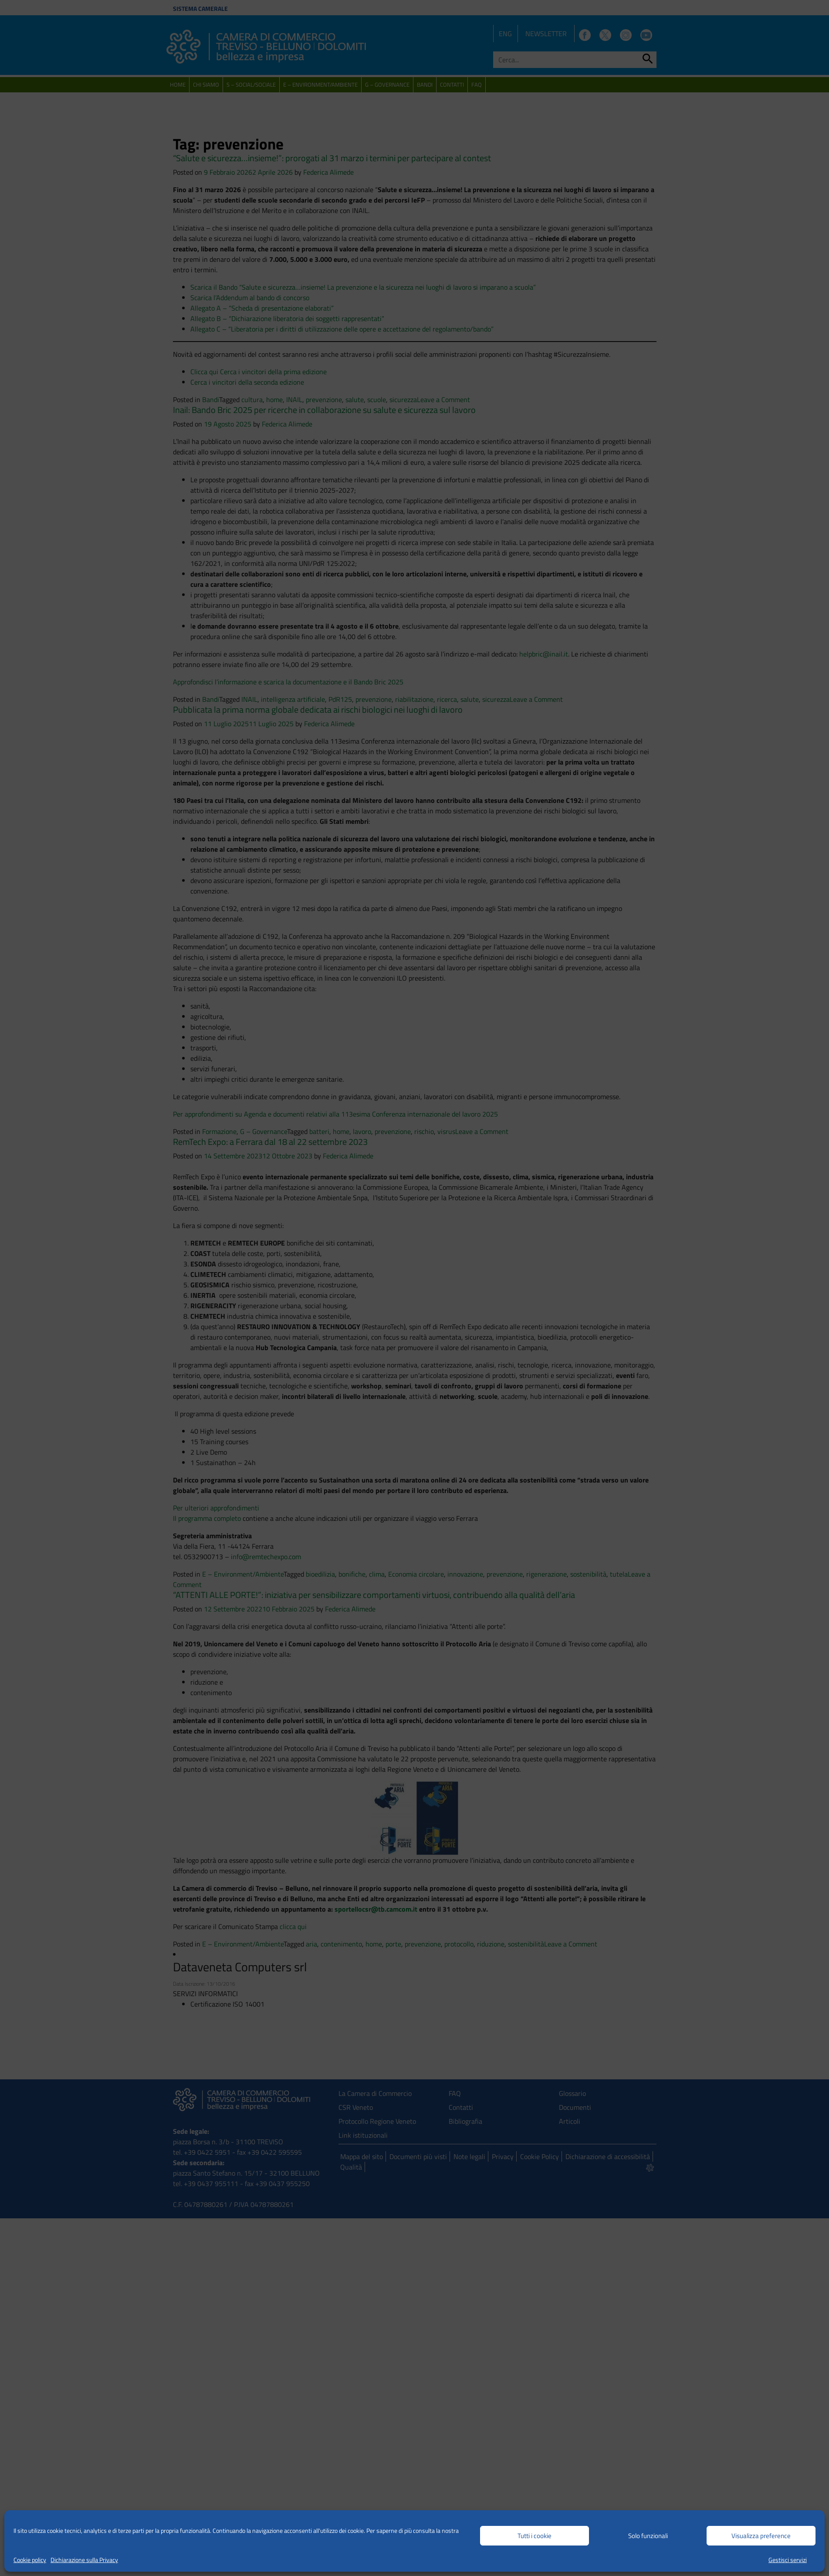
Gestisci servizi (787, 2559)
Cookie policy (30, 2559)
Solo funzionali (648, 2536)
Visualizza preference (761, 2536)
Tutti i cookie (535, 2536)
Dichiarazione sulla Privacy (84, 2559)
